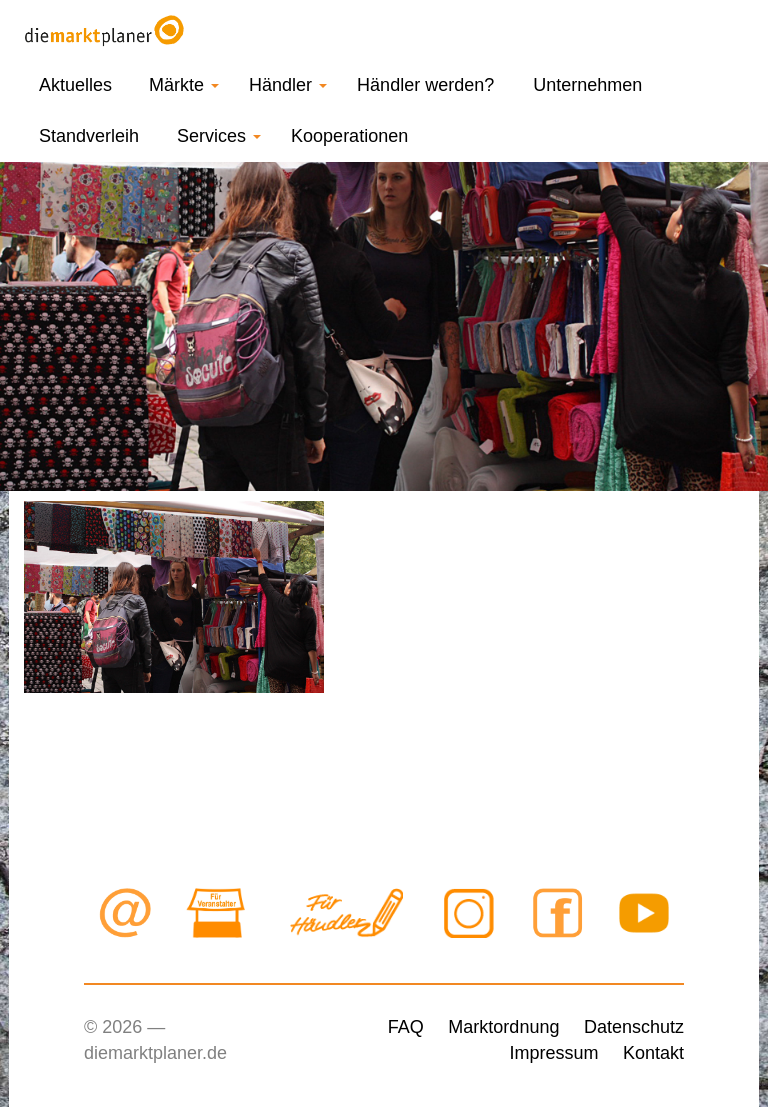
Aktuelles (75, 85)
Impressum (553, 1053)
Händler (288, 85)
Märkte (184, 85)
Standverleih (89, 136)
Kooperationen (349, 136)
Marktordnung (503, 1027)
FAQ (406, 1027)
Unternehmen (587, 85)
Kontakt (653, 1053)
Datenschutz (634, 1027)
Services (219, 136)
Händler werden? (425, 85)
